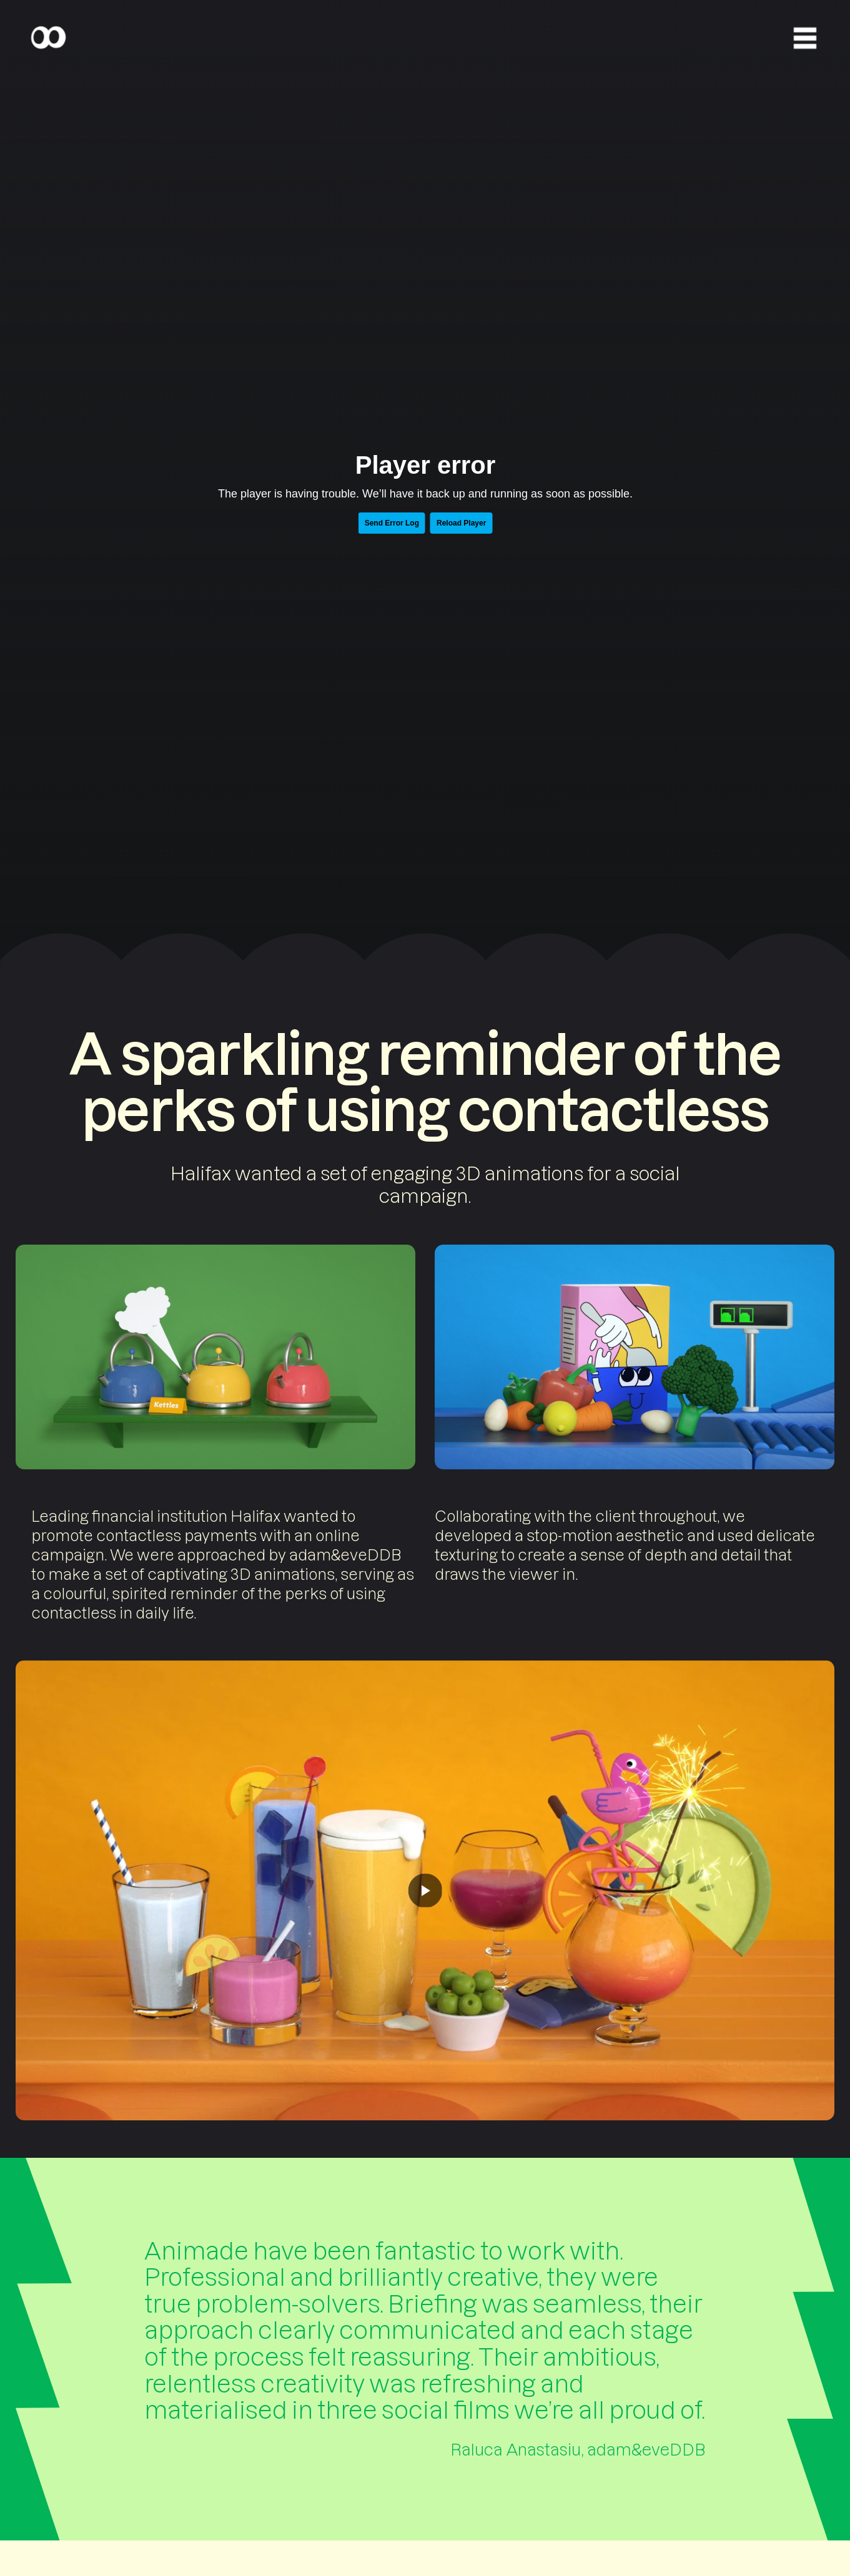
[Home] (48, 38)
